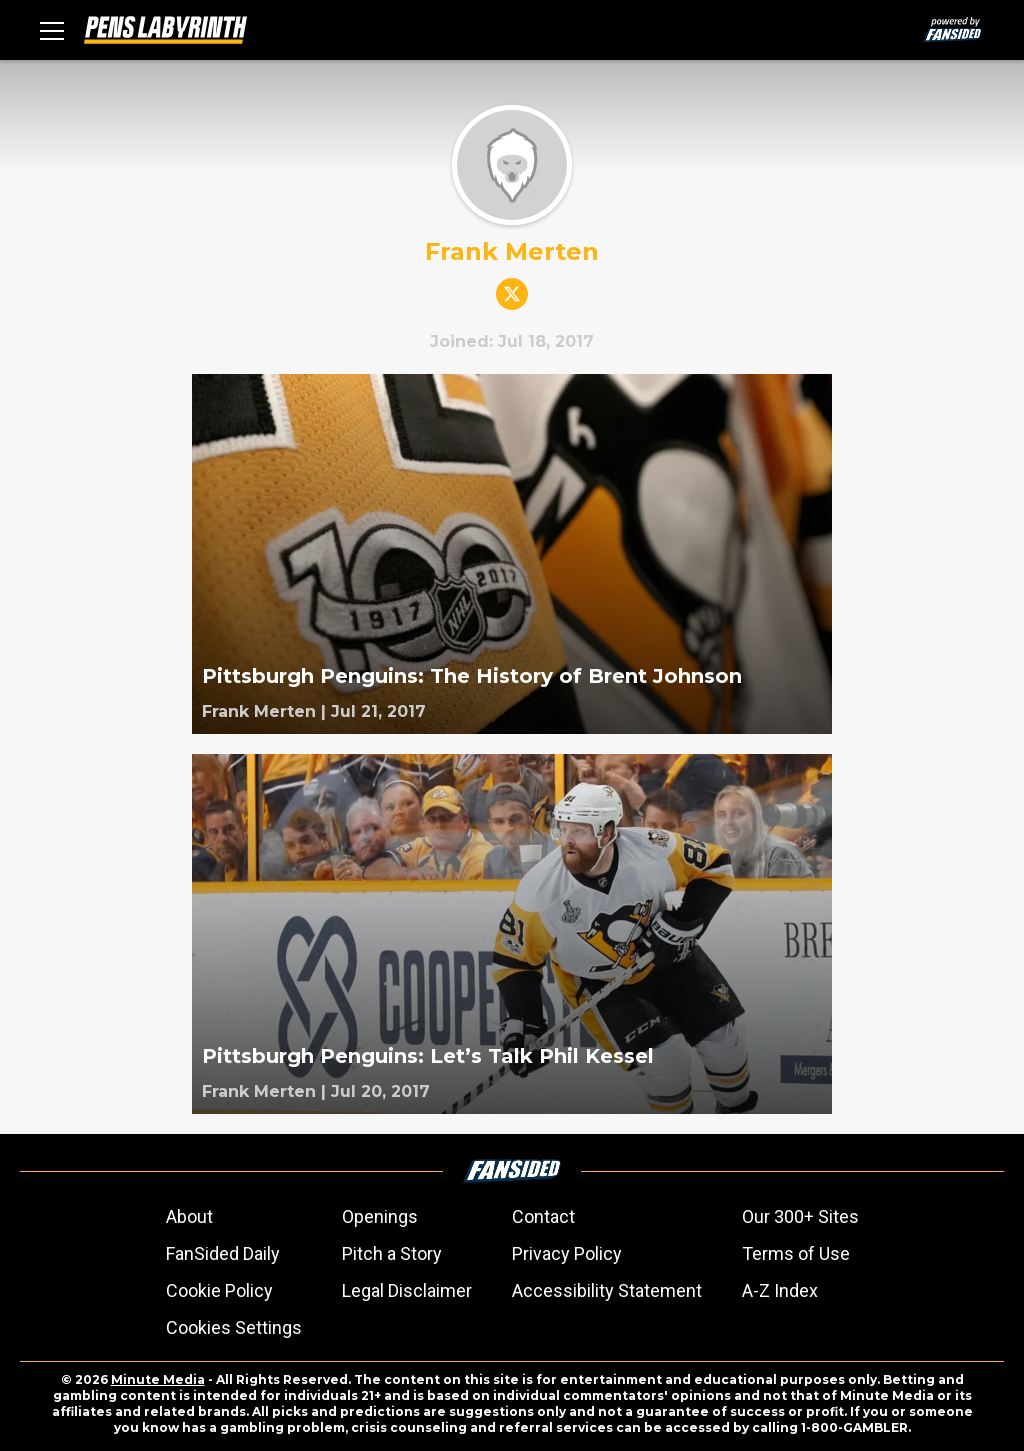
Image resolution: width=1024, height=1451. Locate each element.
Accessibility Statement (607, 1290)
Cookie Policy (219, 1290)
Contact (543, 1216)
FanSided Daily (223, 1253)
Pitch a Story (392, 1253)
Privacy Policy (567, 1253)
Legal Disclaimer (407, 1290)
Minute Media (158, 1379)
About (189, 1216)
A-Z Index (780, 1290)
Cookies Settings (234, 1327)
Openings (380, 1216)
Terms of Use (796, 1253)
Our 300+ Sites (800, 1216)
